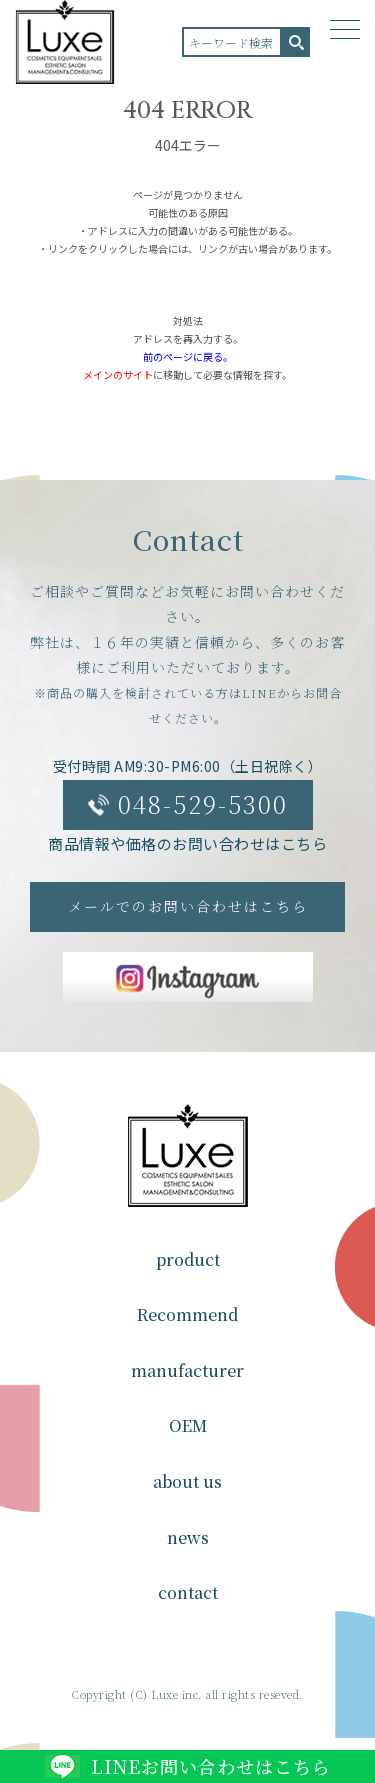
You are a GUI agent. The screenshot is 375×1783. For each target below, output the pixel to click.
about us (187, 1481)
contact (188, 1592)
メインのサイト (118, 374)
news (188, 1537)
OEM (188, 1425)
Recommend (187, 1314)
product (188, 1259)
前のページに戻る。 (188, 356)
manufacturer (187, 1370)
